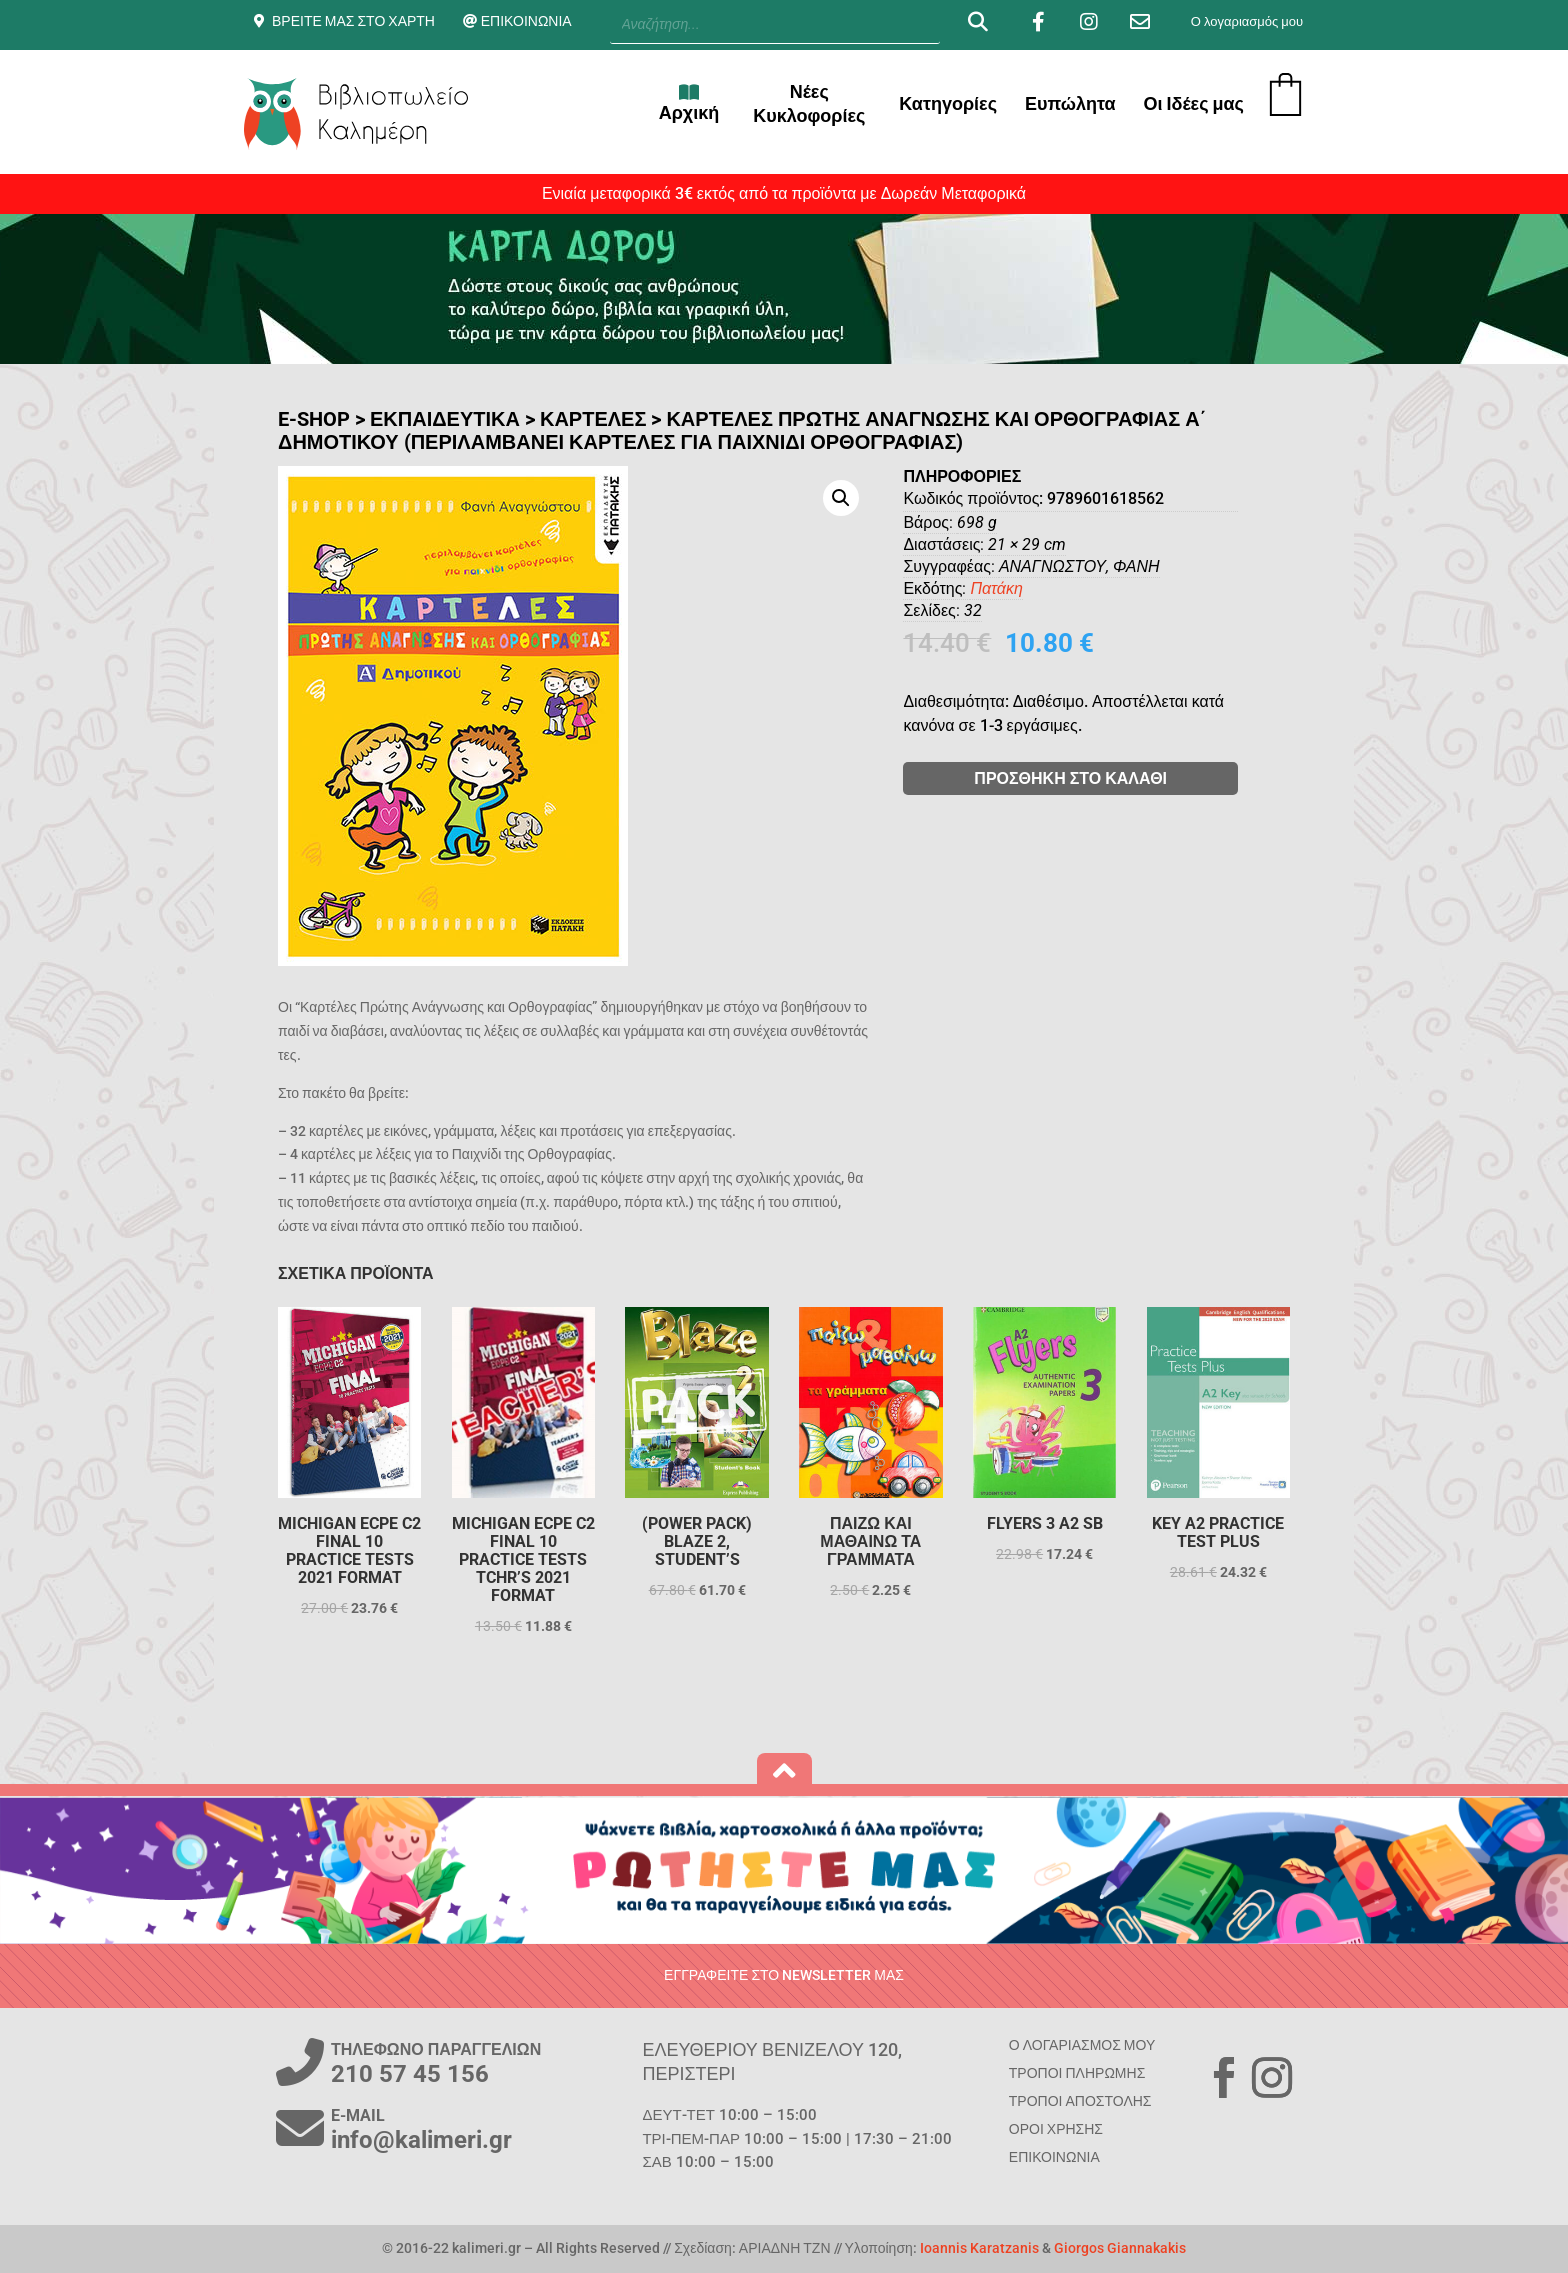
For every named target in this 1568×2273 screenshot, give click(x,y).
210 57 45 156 (410, 2074)
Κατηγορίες (948, 103)
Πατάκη (1086, 588)
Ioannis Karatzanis (979, 2248)
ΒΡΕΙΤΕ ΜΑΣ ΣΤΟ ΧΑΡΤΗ (353, 21)
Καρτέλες (593, 419)
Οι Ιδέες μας (1194, 103)
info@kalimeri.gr (421, 2140)
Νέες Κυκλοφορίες (809, 103)
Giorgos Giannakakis (1120, 2248)
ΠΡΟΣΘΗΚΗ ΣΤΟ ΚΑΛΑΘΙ (1160, 778)
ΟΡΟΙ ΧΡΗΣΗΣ (1056, 2129)
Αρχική (689, 103)
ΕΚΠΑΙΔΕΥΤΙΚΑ (445, 419)
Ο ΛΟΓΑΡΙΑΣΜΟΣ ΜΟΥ (1082, 2045)
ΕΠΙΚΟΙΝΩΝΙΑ (526, 21)
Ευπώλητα (1070, 103)
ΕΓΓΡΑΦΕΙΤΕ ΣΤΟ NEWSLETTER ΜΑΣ (784, 1975)
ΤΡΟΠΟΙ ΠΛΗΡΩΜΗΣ (1077, 2073)
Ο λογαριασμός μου (1247, 21)
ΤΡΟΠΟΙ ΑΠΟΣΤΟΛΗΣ (1080, 2101)
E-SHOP (314, 419)
